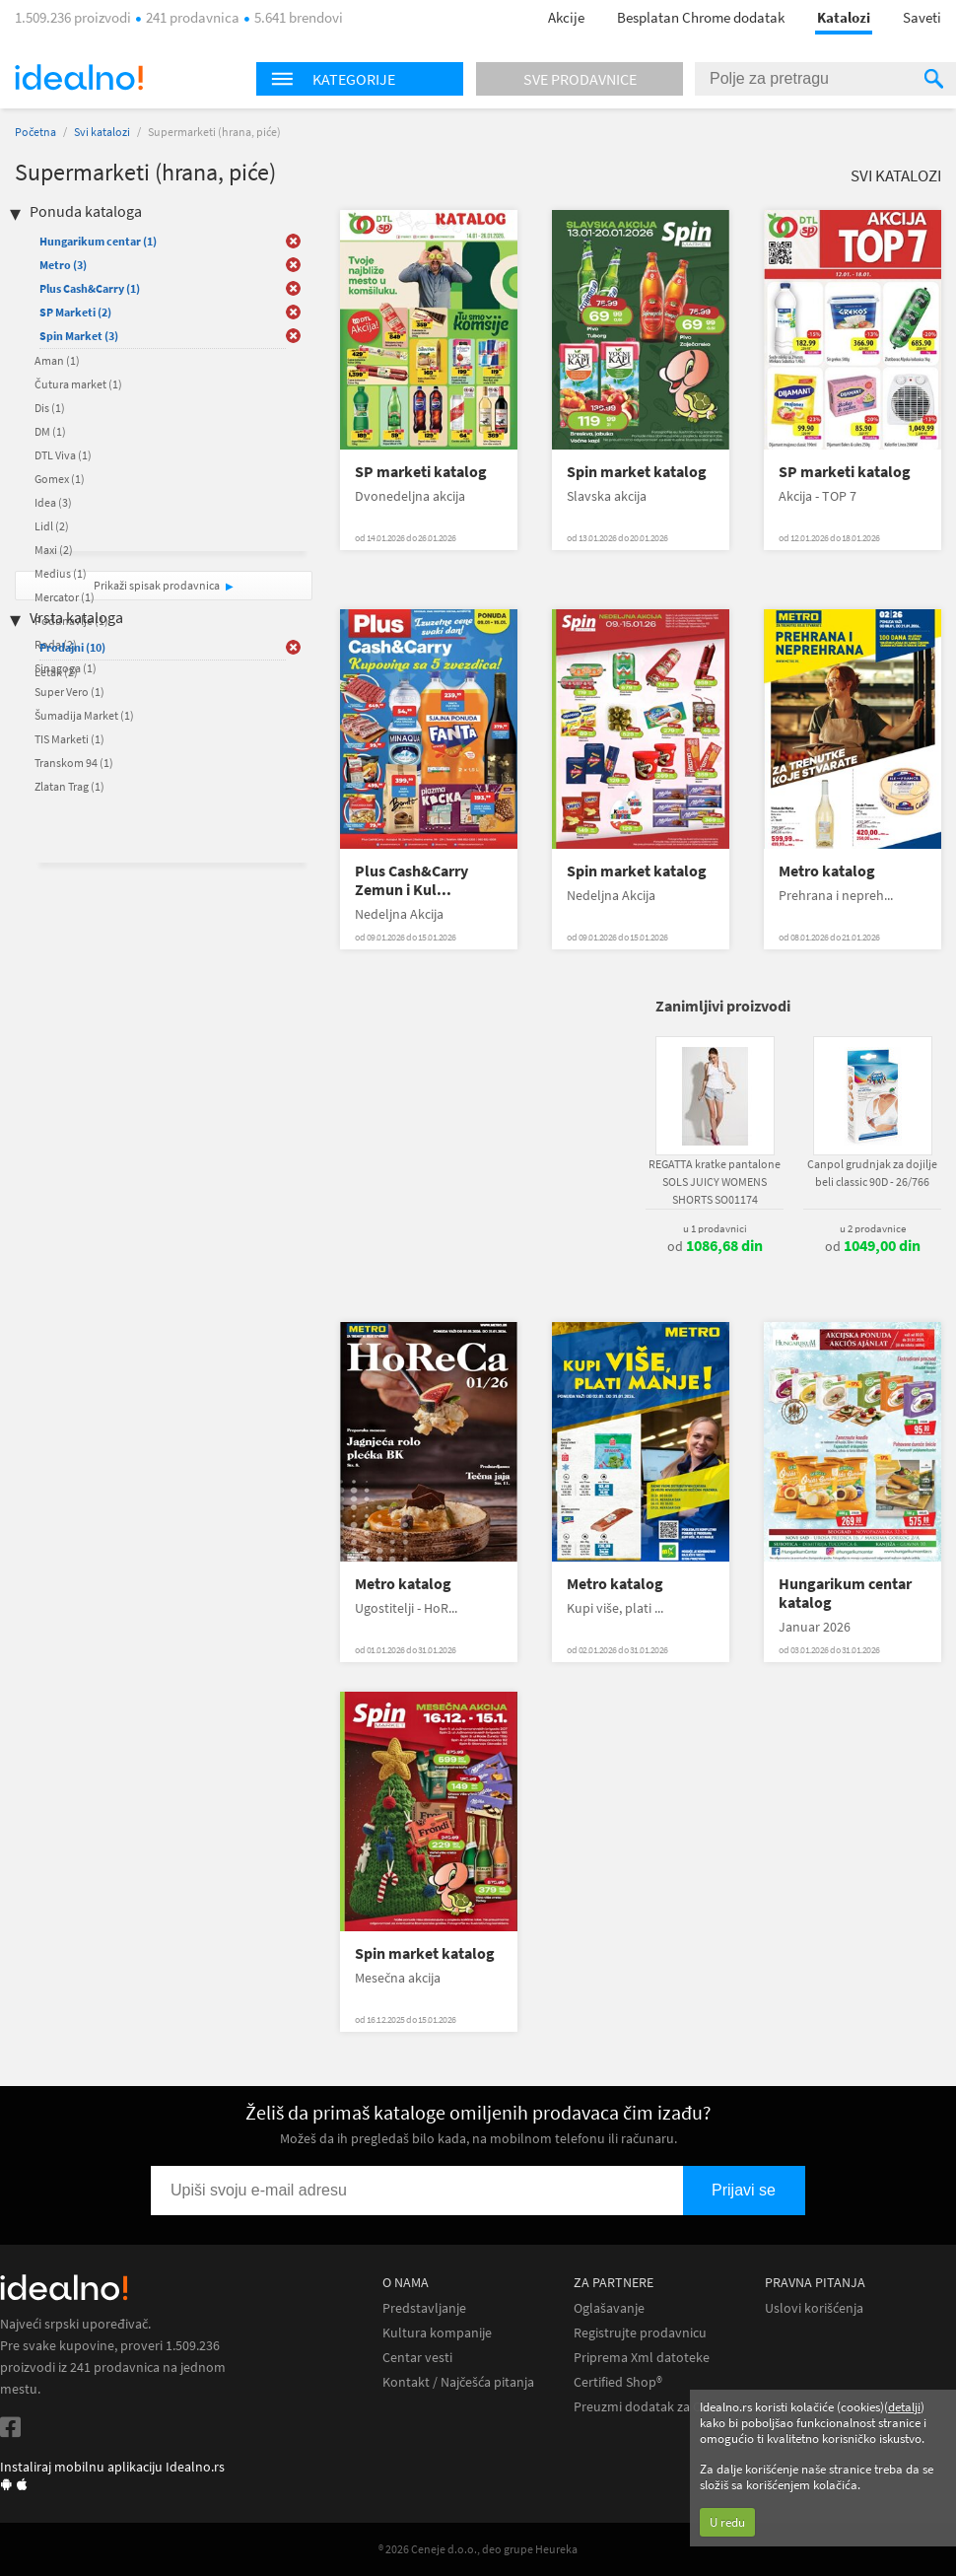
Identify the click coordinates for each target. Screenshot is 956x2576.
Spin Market (78, 335)
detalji (904, 2407)
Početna (35, 131)
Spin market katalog (637, 471)
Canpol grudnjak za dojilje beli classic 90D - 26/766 (872, 1172)
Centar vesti (417, 2357)
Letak (56, 671)
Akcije (566, 17)
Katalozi (843, 17)
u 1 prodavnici (715, 1228)
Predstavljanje (424, 2308)
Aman (57, 360)
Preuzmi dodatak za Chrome (657, 2407)
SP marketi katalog (421, 471)
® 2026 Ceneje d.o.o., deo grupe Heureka (478, 2548)
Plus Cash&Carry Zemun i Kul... (411, 880)
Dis (49, 407)
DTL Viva (63, 455)
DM (50, 431)
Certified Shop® (618, 2382)
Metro (63, 264)
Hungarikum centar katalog (845, 1593)
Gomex (59, 478)
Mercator (64, 597)
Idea (53, 502)
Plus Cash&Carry (89, 288)
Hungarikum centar (98, 241)
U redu (727, 2522)
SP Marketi (75, 312)
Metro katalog (827, 871)
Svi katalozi (102, 131)
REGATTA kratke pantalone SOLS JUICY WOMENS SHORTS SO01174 (715, 1181)
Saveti (922, 17)
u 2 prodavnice (873, 1228)
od (715, 1246)
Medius (60, 573)
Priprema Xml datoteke (642, 2357)
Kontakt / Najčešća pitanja (458, 2382)
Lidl (51, 526)
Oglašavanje (609, 2308)
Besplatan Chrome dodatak (701, 17)
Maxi (53, 549)
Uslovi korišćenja (814, 2308)
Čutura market (78, 384)
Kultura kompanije (437, 2333)
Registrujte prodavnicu (640, 2333)
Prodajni (72, 647)
